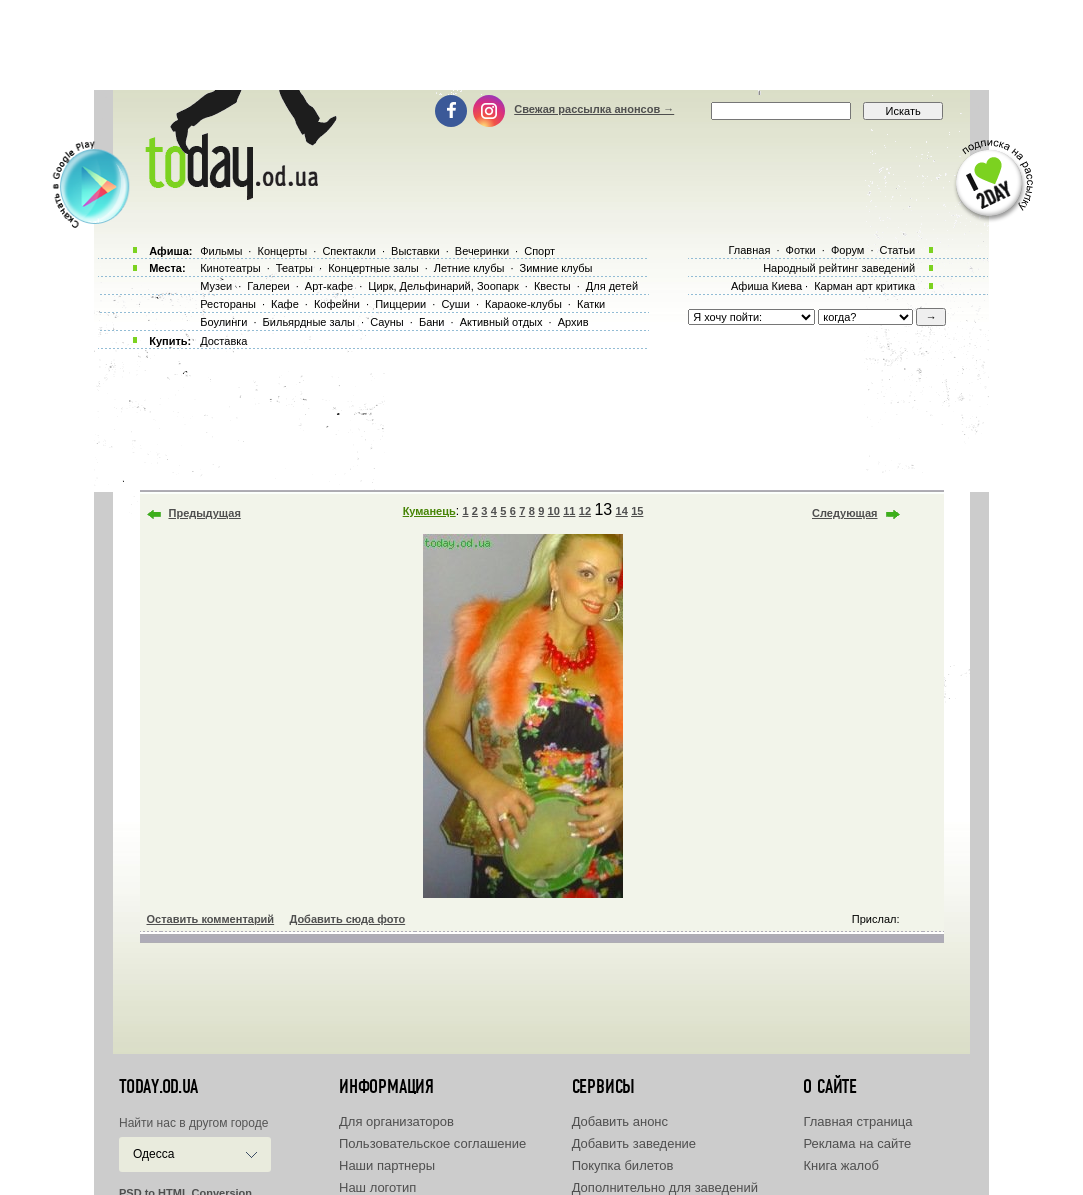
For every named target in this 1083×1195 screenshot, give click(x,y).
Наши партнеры (387, 1165)
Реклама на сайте (857, 1143)
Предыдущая (205, 513)
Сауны (387, 322)
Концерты (282, 251)
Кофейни (337, 304)
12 (585, 511)
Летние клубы (469, 268)
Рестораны (228, 304)
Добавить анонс (620, 1121)
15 (637, 511)
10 (554, 511)
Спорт (539, 251)
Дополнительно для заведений (665, 1187)
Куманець (429, 511)
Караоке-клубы (523, 304)
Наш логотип (377, 1187)
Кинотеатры (230, 268)
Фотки (801, 250)
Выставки (415, 251)
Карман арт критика (864, 286)
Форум (847, 250)
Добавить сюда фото (347, 919)
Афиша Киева (766, 286)
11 (569, 511)
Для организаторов (396, 1121)
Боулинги (223, 322)
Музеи (216, 286)
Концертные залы (373, 268)
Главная (749, 250)
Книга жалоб (841, 1165)
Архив (573, 322)
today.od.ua (158, 1087)
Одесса (153, 1154)
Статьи (898, 250)
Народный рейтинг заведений (839, 268)
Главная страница (857, 1121)
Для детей (612, 286)
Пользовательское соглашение (432, 1143)
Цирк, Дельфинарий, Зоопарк (443, 286)
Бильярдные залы (309, 322)
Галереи (268, 286)
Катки (591, 304)
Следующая (844, 513)
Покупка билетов (623, 1165)
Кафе (285, 304)
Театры (294, 268)
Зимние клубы (556, 268)
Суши (455, 304)
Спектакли (349, 251)
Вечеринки (482, 251)
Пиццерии (400, 304)
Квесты (552, 286)
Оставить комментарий (211, 919)
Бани (432, 322)
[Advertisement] (542, 45)
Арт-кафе (329, 286)
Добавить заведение (634, 1143)
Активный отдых (501, 322)
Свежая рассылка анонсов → (594, 109)
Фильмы (221, 251)
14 (622, 511)
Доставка (223, 341)
